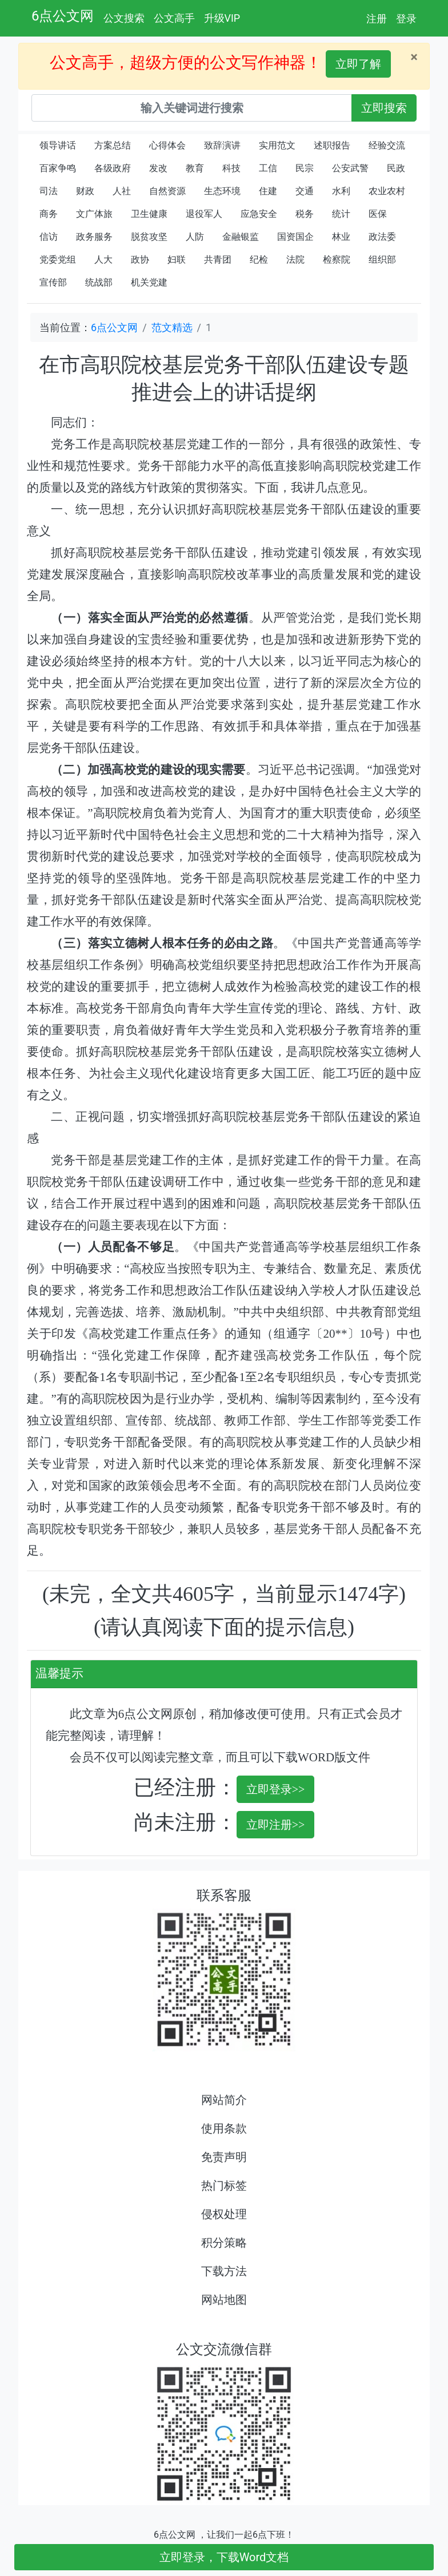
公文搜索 (124, 18)
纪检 (259, 259)
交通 (304, 191)
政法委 (382, 236)
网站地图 (224, 2300)
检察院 (336, 259)
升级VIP (222, 18)
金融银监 (240, 236)
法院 (295, 259)
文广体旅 (94, 213)
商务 (48, 213)
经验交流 (387, 145)
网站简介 (224, 2100)
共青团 (217, 259)
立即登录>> (275, 1789)
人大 (103, 259)
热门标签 (224, 2185)
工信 (268, 168)
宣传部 (53, 282)
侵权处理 (224, 2214)
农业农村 (387, 191)
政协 (140, 259)
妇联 (176, 259)
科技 (231, 168)
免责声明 (224, 2157)
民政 (396, 168)
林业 (341, 236)
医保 (378, 213)
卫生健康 (149, 213)
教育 (195, 168)
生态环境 (222, 191)
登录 (406, 19)
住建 (268, 191)
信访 (48, 236)
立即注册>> (275, 1824)
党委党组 (57, 259)
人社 (122, 191)
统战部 (99, 282)
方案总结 (112, 145)
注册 (376, 19)
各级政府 (112, 168)
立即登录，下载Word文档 (224, 2557)
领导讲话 (57, 145)
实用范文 (277, 145)
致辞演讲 (222, 145)
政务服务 (94, 236)
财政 (85, 191)
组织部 (382, 259)
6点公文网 (62, 16)
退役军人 (204, 213)
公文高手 (174, 18)
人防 (195, 236)
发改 (158, 168)
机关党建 (149, 282)
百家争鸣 (57, 168)
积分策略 (224, 2242)
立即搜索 (384, 108)
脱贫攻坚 (149, 236)
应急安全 (259, 213)
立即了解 (358, 64)
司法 (48, 191)
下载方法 (224, 2271)
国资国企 (295, 236)
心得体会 (167, 145)
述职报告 (332, 145)
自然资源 (167, 191)
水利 (341, 191)
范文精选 (172, 327)
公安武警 (350, 168)
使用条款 (224, 2128)
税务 (304, 213)
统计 (341, 213)
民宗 (304, 168)
